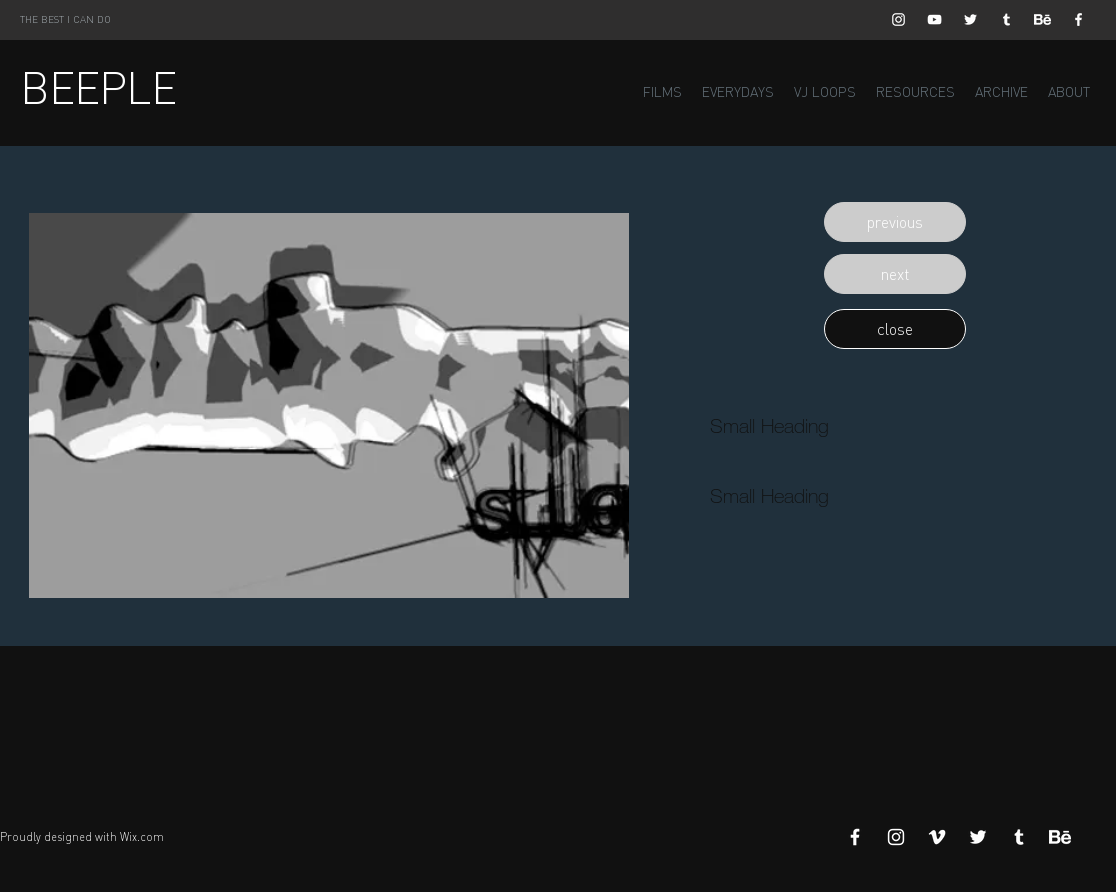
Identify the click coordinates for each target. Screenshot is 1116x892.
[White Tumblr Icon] (1006, 19)
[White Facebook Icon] (1078, 19)
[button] (895, 222)
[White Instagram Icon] (898, 19)
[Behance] (1042, 19)
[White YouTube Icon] (934, 19)
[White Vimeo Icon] (937, 837)
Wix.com (142, 837)
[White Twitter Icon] (970, 19)
